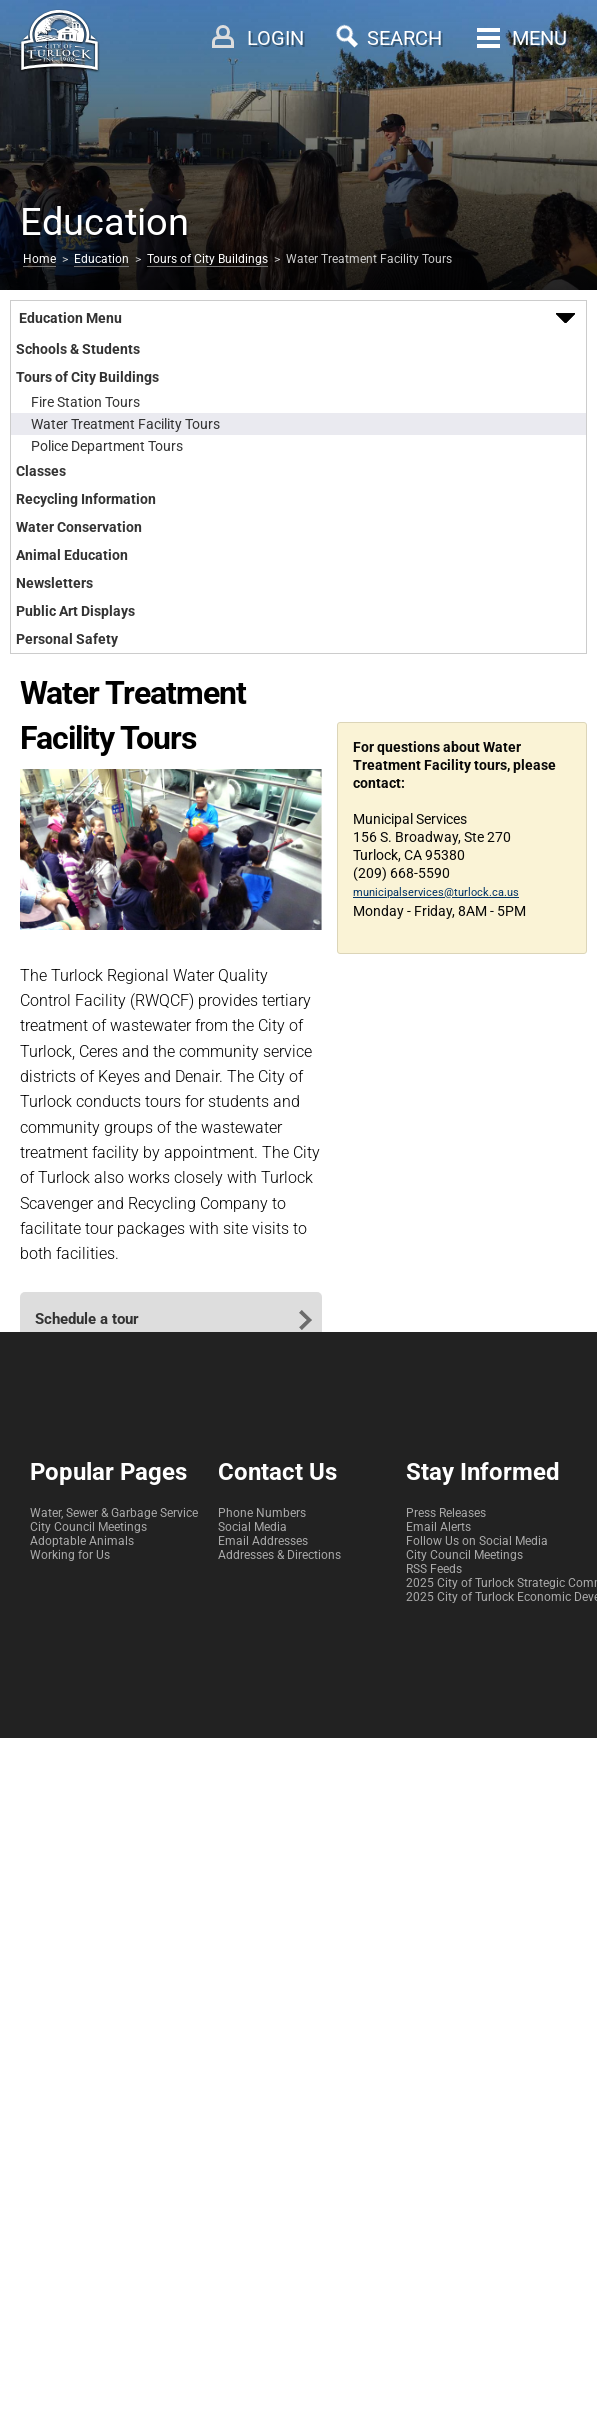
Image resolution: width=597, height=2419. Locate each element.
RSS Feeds (434, 1569)
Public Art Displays (75, 611)
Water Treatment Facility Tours (125, 424)
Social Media (252, 1527)
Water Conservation (79, 527)
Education (101, 259)
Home (39, 259)
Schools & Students (78, 349)
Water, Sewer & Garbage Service (114, 1513)
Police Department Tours (107, 446)
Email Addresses (263, 1541)
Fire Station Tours (85, 402)
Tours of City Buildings (207, 259)
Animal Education (72, 555)
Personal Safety (67, 639)
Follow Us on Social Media (477, 1541)
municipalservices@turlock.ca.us (436, 892)
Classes (41, 471)
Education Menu (70, 318)
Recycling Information (86, 499)
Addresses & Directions (279, 1555)
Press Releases (446, 1513)
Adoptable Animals (82, 1541)
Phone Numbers (262, 1513)
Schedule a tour (87, 1319)
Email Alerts (438, 1527)
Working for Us (70, 1555)
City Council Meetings (88, 1527)
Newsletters (54, 583)
